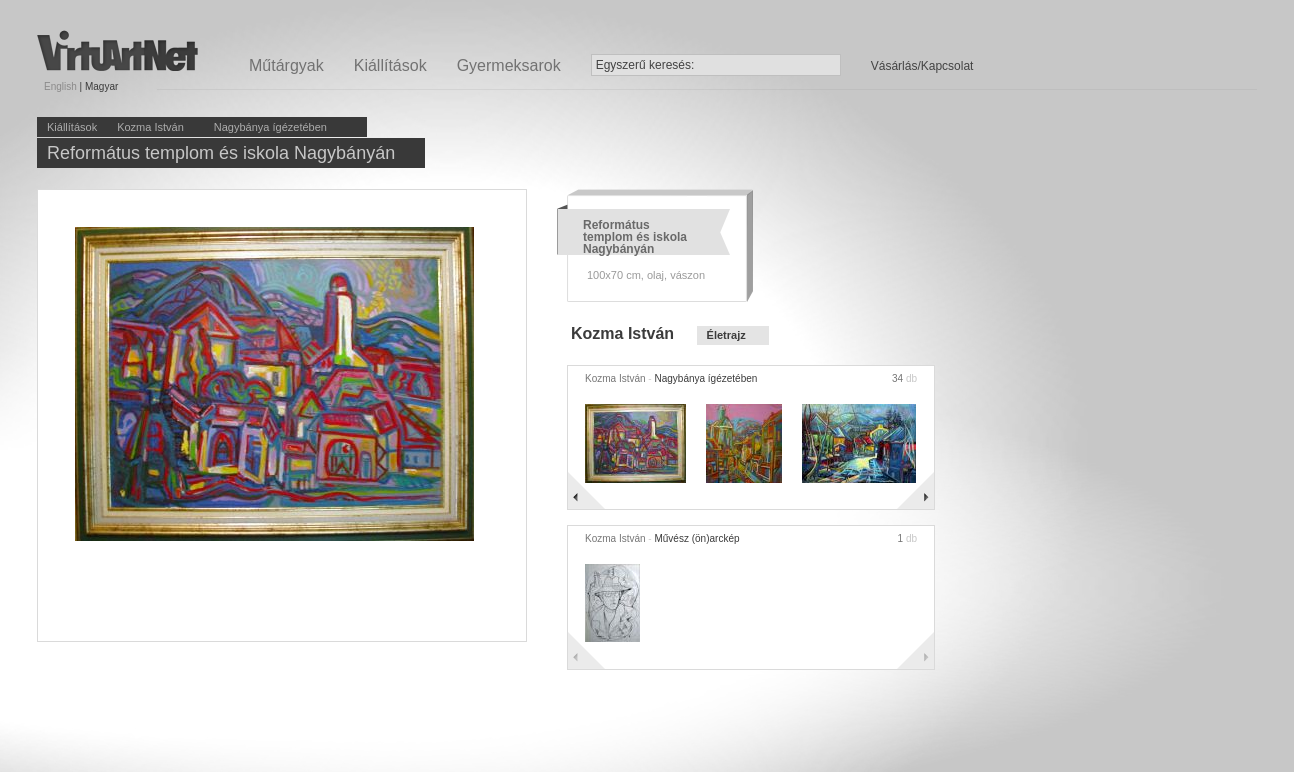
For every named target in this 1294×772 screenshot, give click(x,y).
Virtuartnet (117, 50)
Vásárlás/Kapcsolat (922, 66)
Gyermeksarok (509, 65)
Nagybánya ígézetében (270, 127)
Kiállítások (390, 65)
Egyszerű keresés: (645, 65)
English (60, 86)
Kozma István (150, 127)
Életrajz (726, 335)
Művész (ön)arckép (696, 538)
